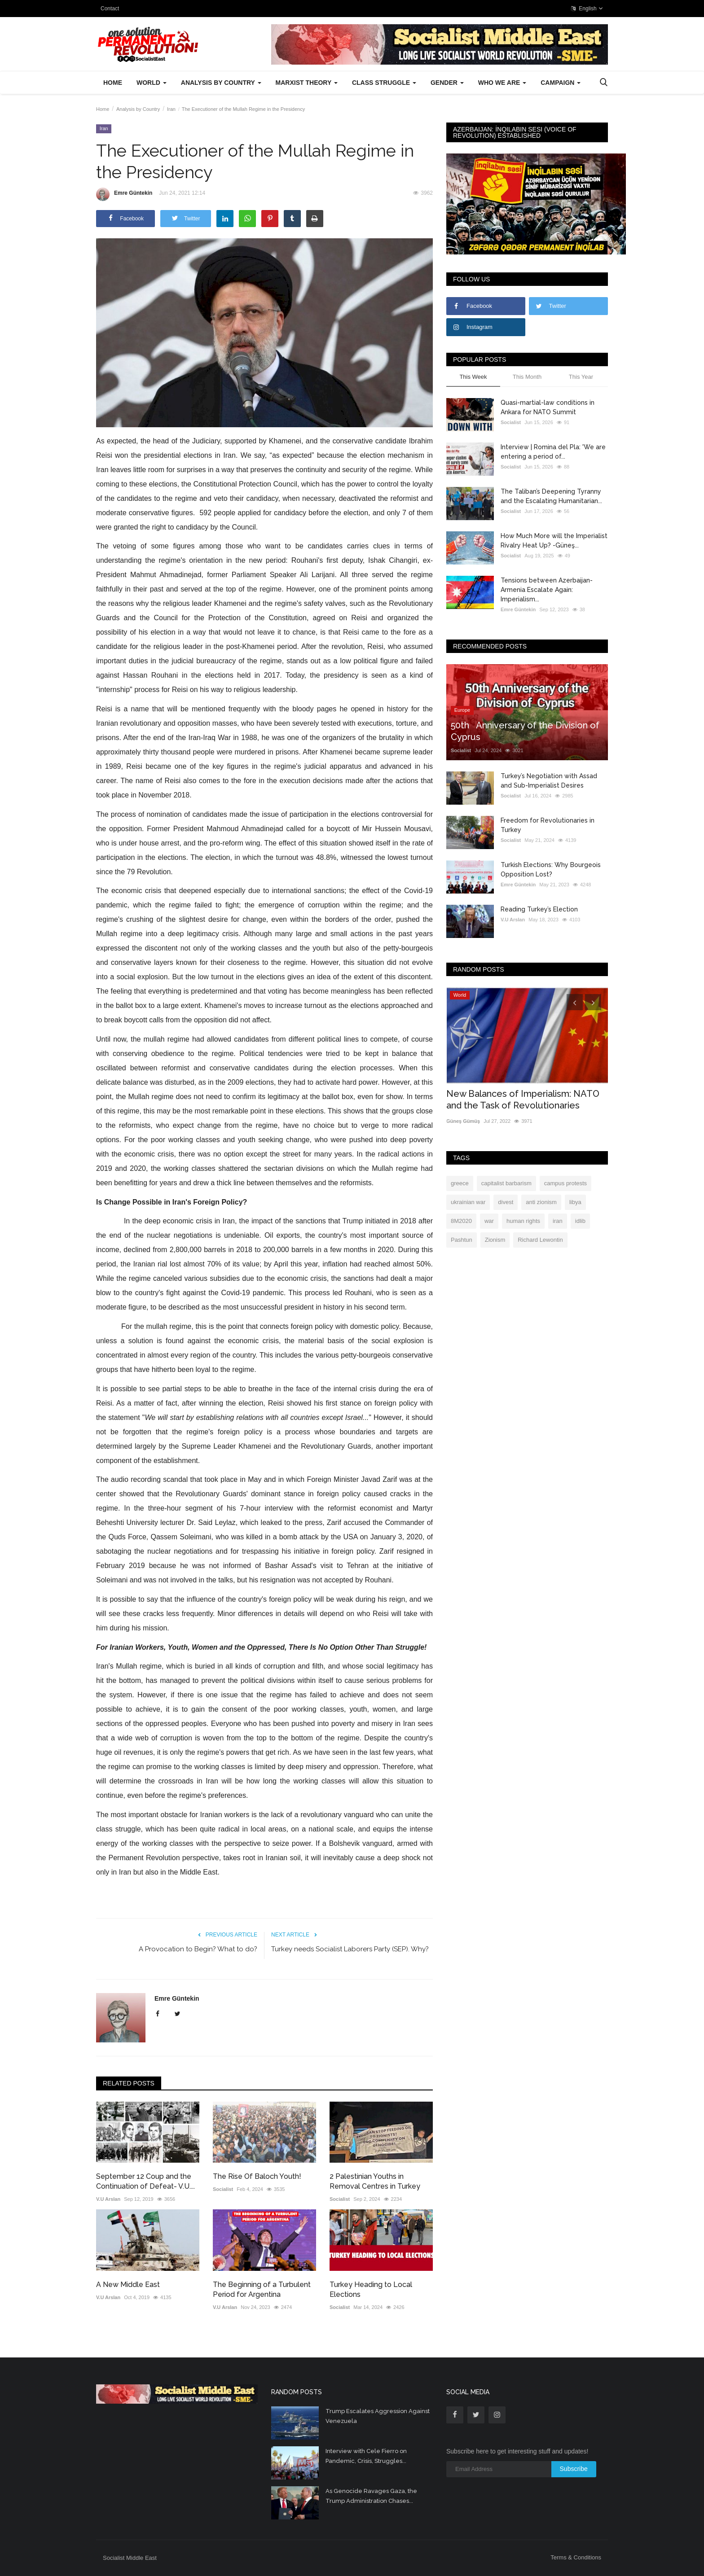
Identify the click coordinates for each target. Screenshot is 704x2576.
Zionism (495, 1239)
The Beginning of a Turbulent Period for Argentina (262, 2289)
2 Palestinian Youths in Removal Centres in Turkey (375, 2181)
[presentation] (575, 1002)
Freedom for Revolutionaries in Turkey (547, 825)
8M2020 (461, 1221)
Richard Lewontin (540, 1239)
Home (112, 82)
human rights (523, 1221)
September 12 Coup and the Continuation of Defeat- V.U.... (145, 2181)
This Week (473, 376)
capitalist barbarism (506, 1183)
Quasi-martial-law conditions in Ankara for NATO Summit (547, 407)
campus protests (565, 1183)
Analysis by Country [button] (221, 82)
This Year (581, 376)
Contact (110, 8)
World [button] (151, 82)
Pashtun (461, 1239)
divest (505, 1202)
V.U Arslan (108, 2199)
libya (575, 1202)
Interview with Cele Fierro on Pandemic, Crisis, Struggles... (366, 2456)
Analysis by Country (138, 109)
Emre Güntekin (124, 194)
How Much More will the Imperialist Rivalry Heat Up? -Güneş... (554, 540)
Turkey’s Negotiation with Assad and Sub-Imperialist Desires (549, 780)
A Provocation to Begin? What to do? (198, 1949)
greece (460, 1183)
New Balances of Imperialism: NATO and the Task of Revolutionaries (522, 1099)
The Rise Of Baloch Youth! (257, 2176)
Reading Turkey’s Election (539, 909)
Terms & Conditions (575, 2557)
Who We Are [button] (502, 82)
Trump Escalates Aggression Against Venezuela (378, 2416)
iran (558, 1221)
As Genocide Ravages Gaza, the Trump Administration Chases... (371, 2496)
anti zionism (541, 1202)
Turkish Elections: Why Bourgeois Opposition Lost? (551, 869)
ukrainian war (468, 1202)
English (587, 8)
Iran (171, 109)
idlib (580, 1221)
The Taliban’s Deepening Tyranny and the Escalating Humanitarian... (551, 496)
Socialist (223, 2189)
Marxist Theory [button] (307, 82)
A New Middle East (128, 2284)
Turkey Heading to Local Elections (371, 2289)
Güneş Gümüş (463, 1121)
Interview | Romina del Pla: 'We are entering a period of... (553, 451)
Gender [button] (447, 82)
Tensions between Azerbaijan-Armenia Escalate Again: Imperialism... (547, 590)
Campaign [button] (561, 82)
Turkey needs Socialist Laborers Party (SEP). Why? (350, 1949)
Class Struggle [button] (384, 82)
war (489, 1221)
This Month (527, 376)
